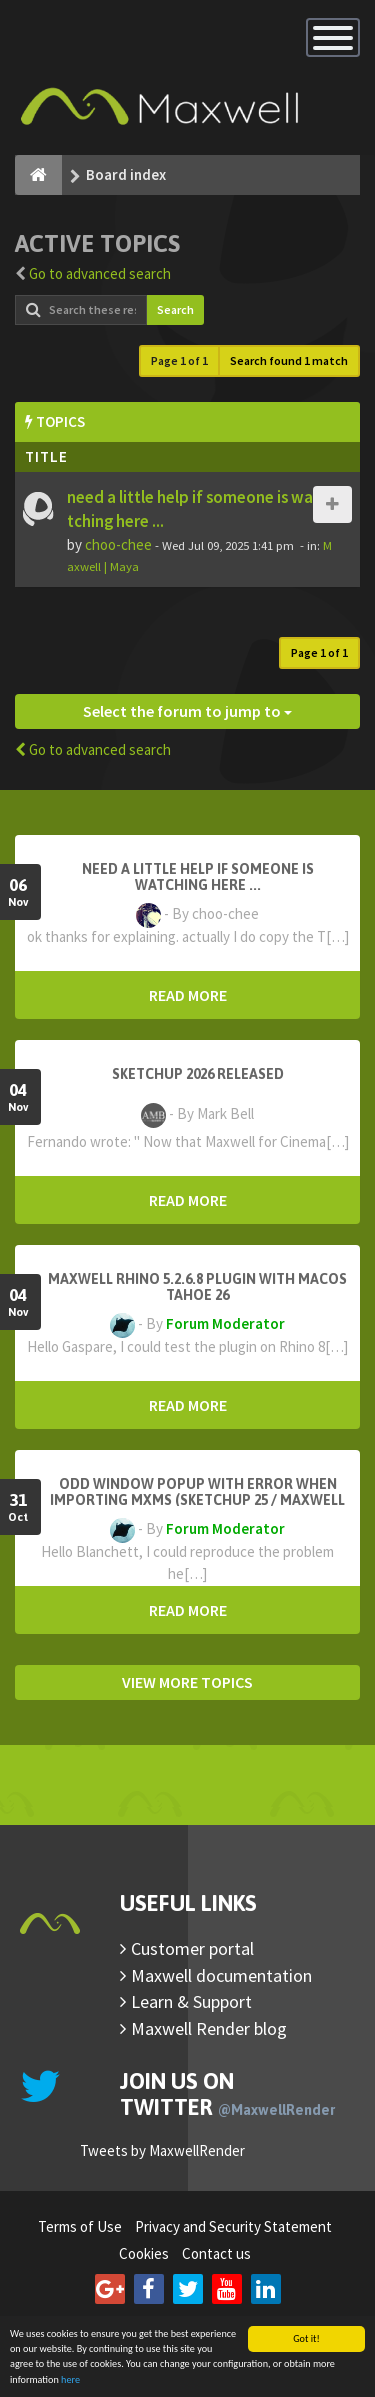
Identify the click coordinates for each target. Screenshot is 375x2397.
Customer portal (192, 1948)
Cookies (144, 2253)
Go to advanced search (100, 273)
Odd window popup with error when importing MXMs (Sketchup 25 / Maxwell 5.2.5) (197, 1500)
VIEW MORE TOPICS (187, 1682)
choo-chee (118, 544)
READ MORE (188, 995)
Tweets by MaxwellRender (162, 2150)
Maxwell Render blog (209, 2028)
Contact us (216, 2253)
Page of (179, 360)
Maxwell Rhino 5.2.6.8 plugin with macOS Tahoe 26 (197, 1287)
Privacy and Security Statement (233, 2226)
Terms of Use (80, 2226)
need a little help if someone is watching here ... (198, 877)
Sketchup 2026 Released (198, 1074)
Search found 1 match (289, 360)
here (70, 2380)
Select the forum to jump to (187, 711)
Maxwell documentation (221, 1975)
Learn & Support (191, 2001)
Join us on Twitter (227, 2094)
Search (175, 309)
